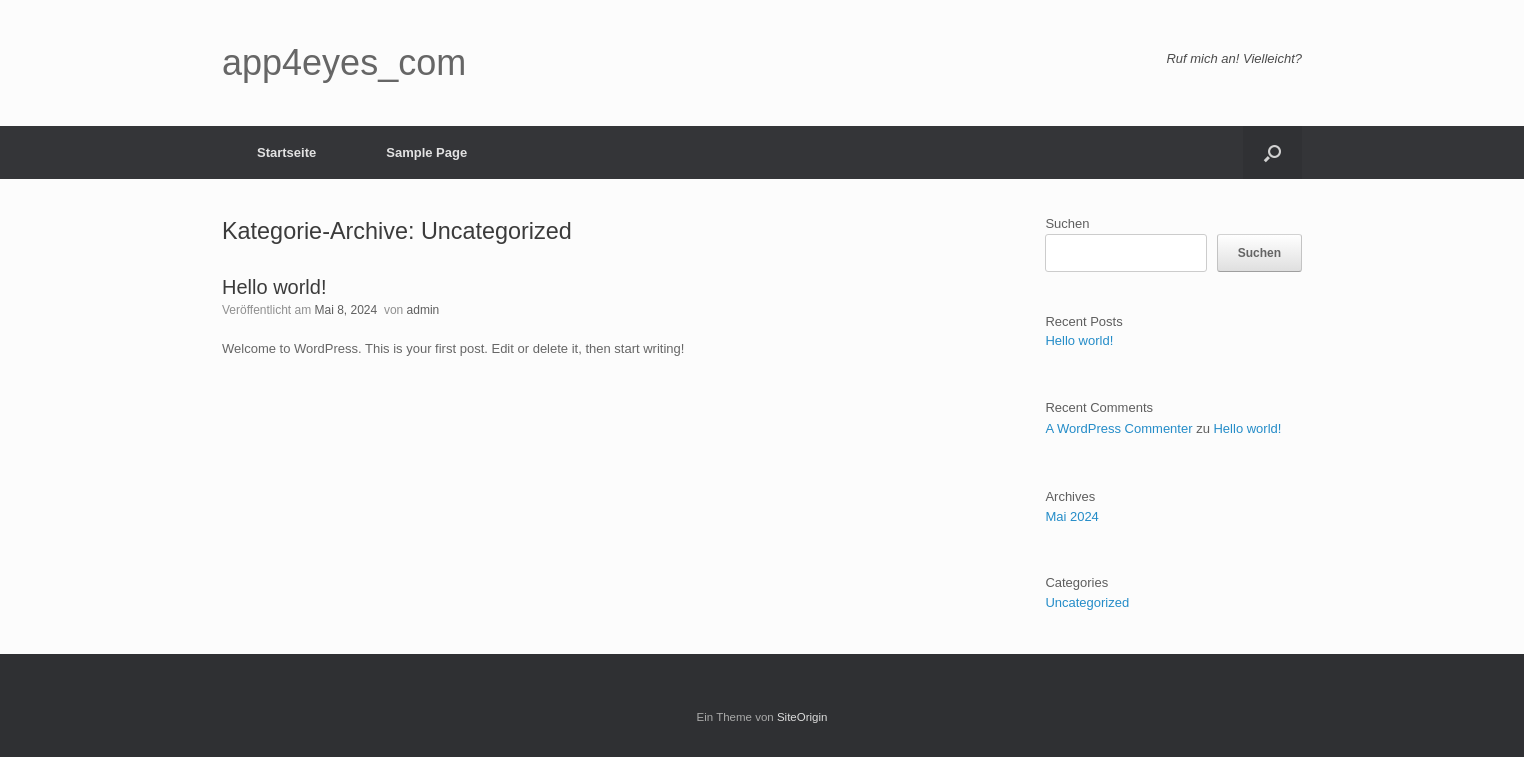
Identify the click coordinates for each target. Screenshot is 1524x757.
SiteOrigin (802, 717)
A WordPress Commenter (1118, 428)
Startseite (286, 152)
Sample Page (426, 152)
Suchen (1067, 223)
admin (423, 310)
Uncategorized (1087, 602)
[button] (1272, 152)
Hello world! (274, 287)
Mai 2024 (1071, 516)
